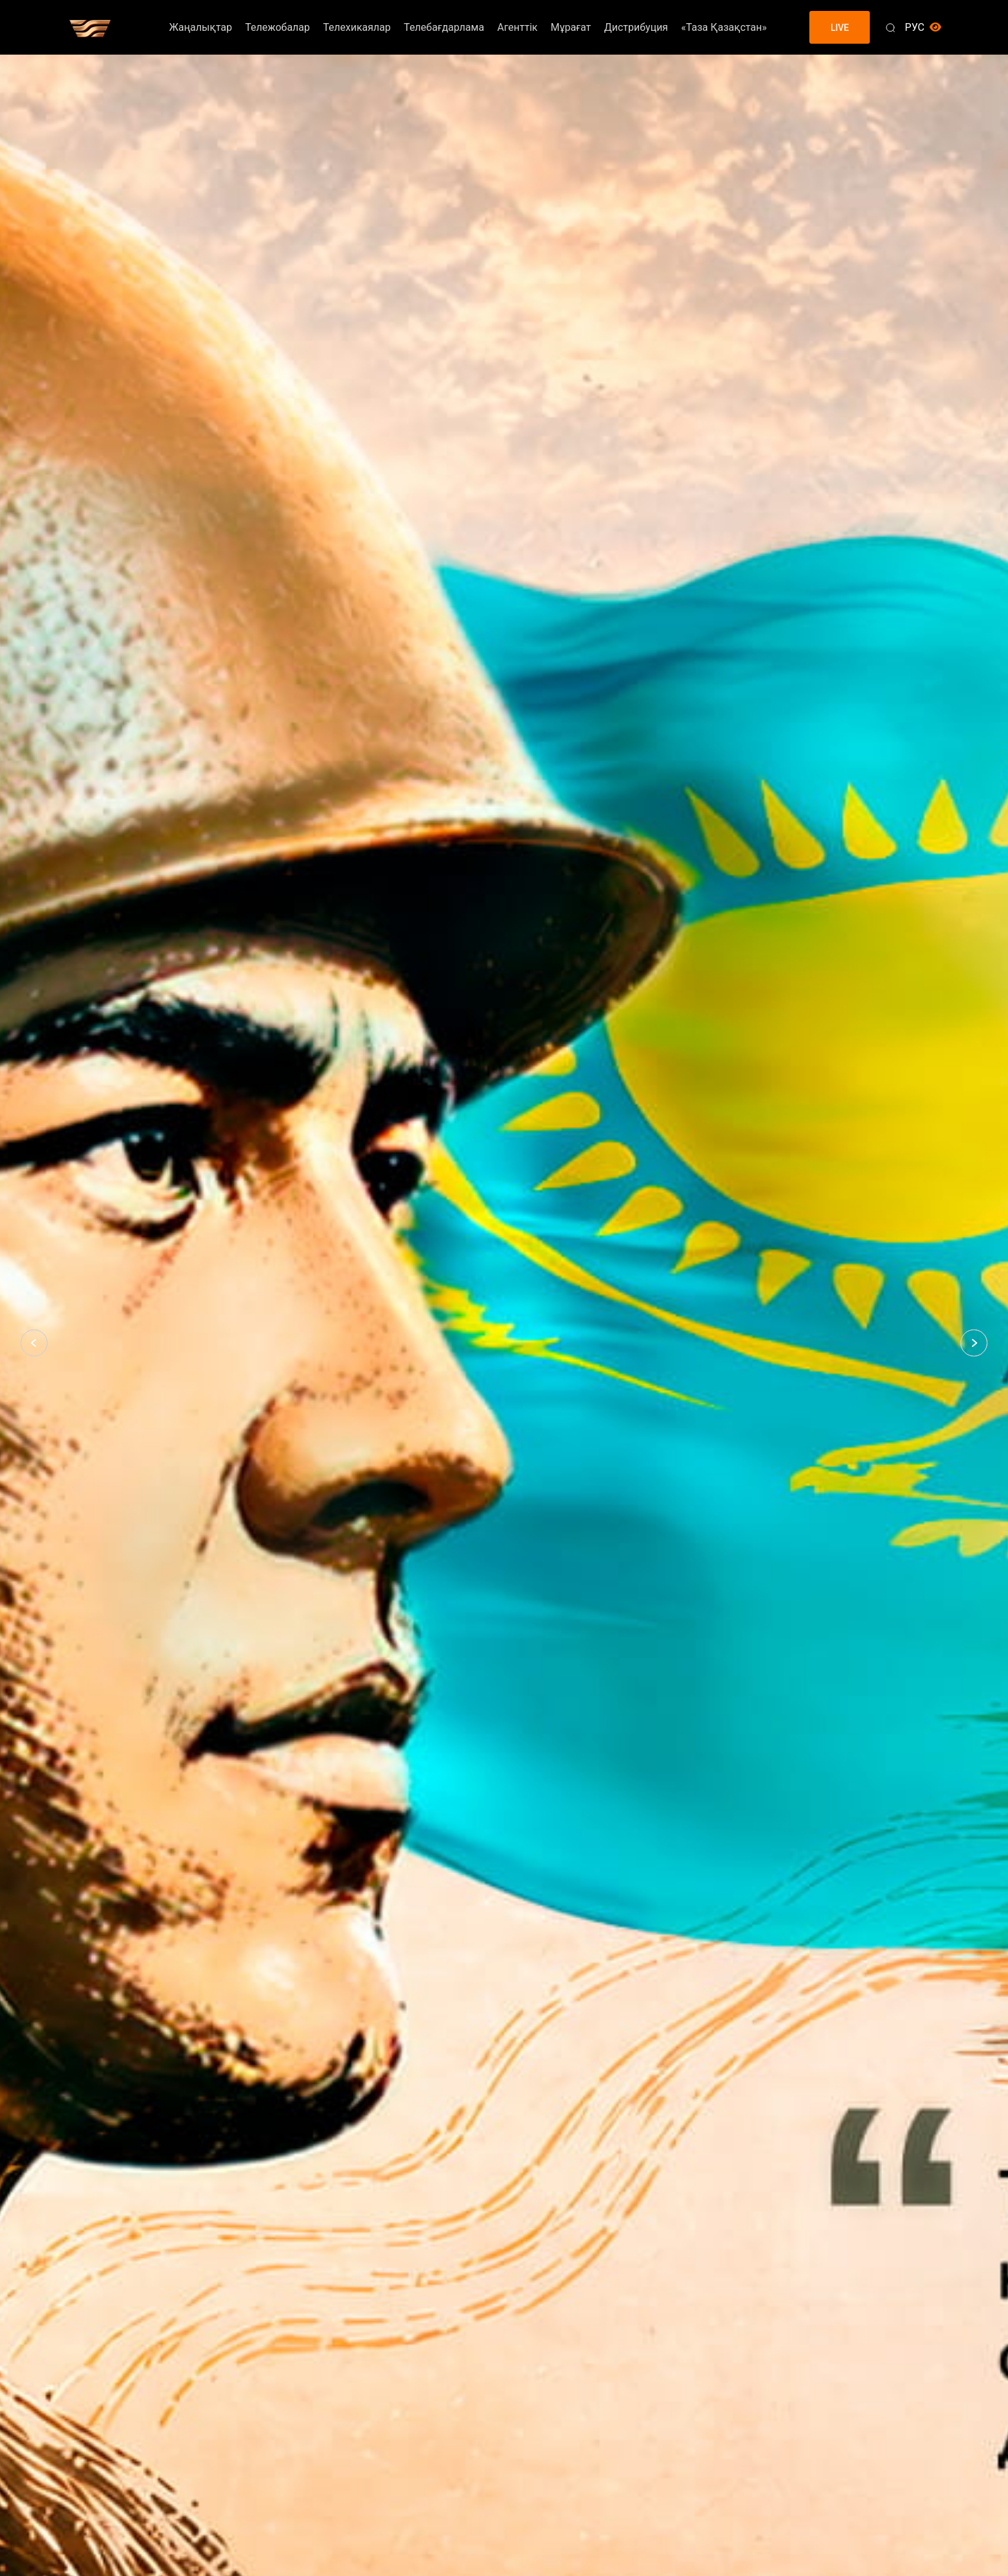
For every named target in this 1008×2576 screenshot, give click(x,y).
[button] (34, 1343)
